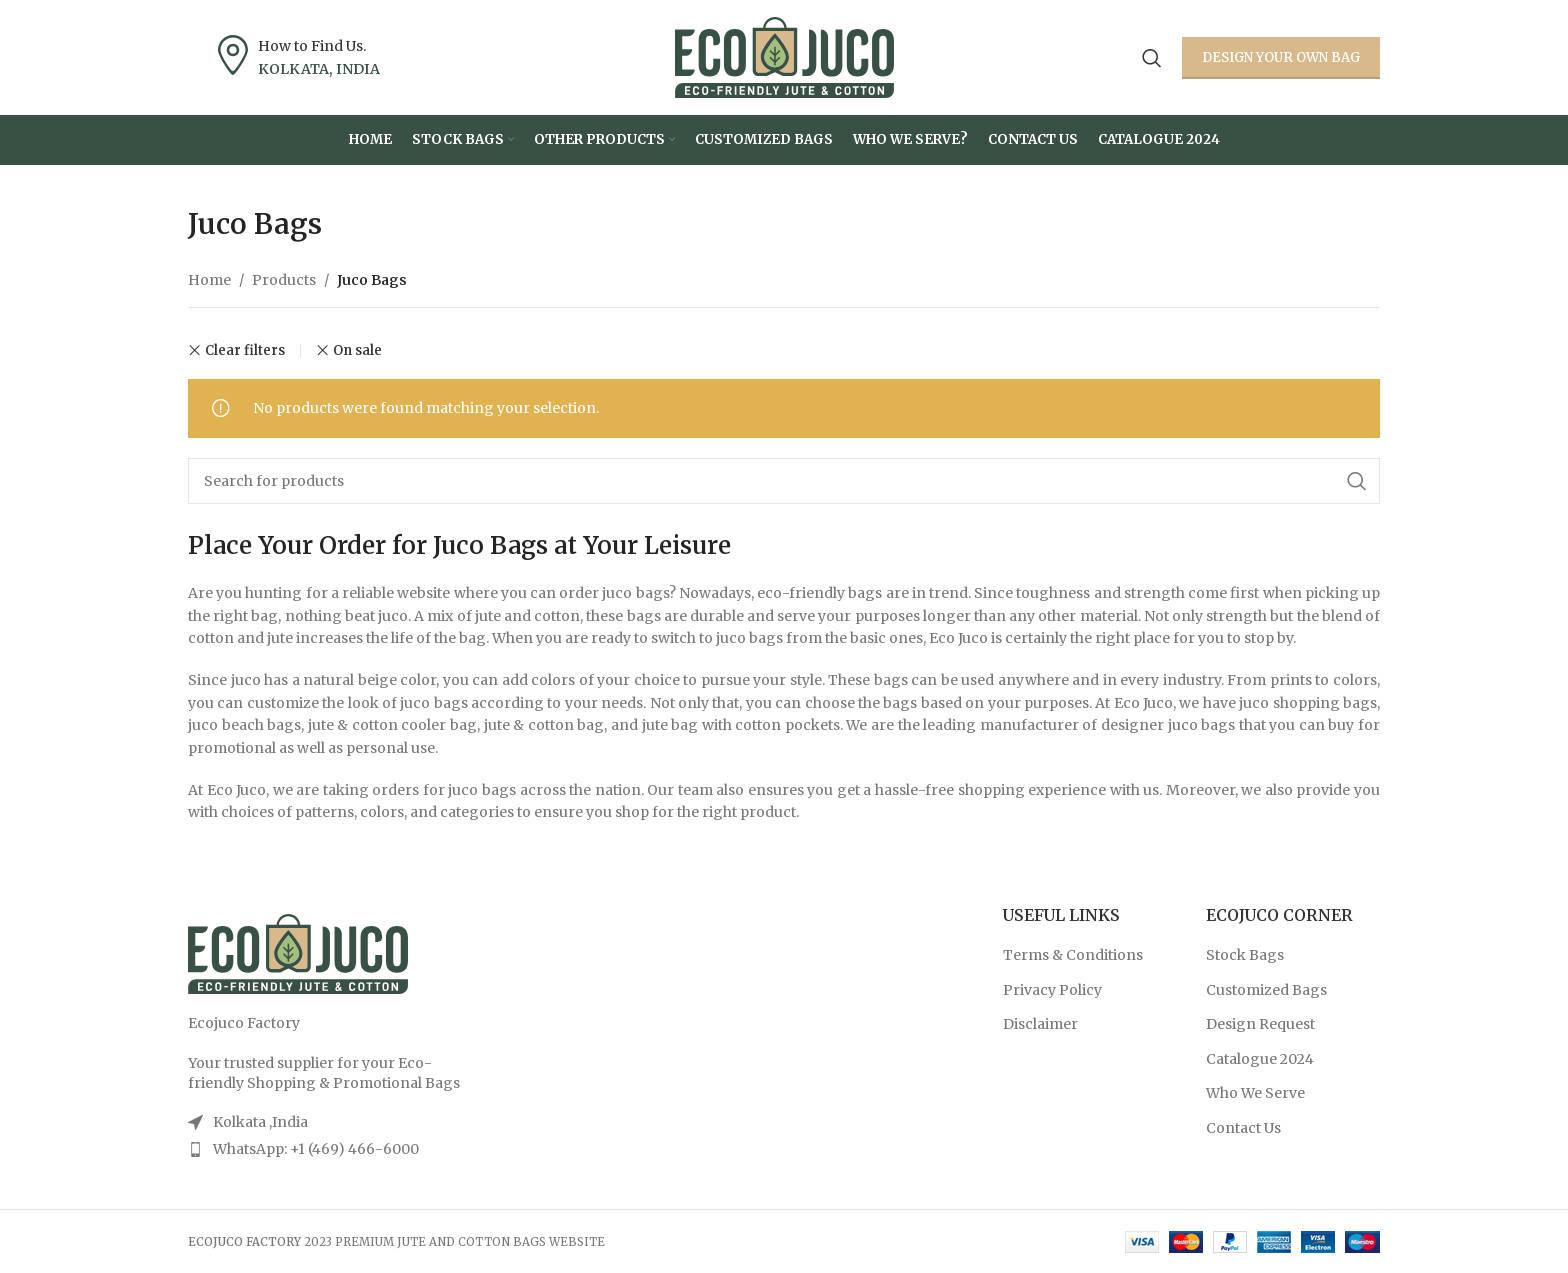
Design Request (1260, 1024)
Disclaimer (1040, 1024)
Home (209, 280)
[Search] (1152, 58)
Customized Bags (1266, 990)
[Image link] (298, 953)
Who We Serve (1255, 1093)
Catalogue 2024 (1260, 1059)
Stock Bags (1245, 955)
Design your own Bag (1281, 57)
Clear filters (245, 350)
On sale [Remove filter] (357, 350)
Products (284, 280)
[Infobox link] (299, 57)
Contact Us (1243, 1128)
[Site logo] (784, 56)
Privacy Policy (1052, 990)
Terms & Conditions (1073, 955)
